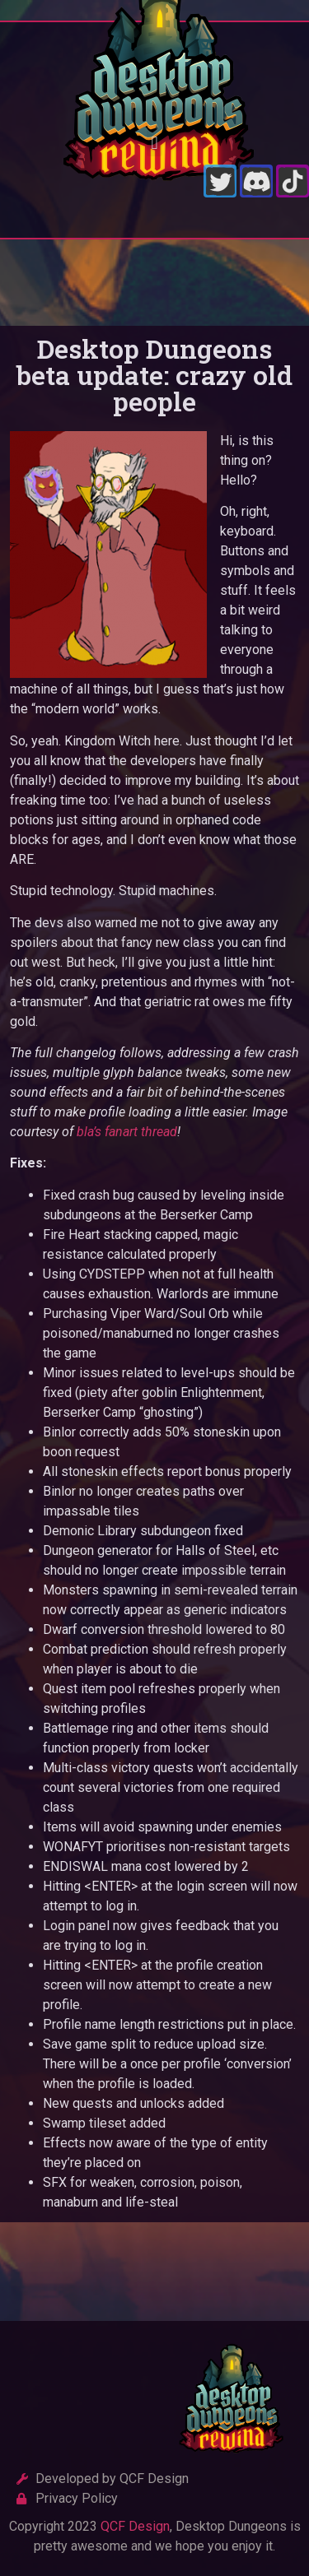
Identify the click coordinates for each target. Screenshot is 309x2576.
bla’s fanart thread (127, 1131)
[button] (154, 142)
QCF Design (135, 2526)
